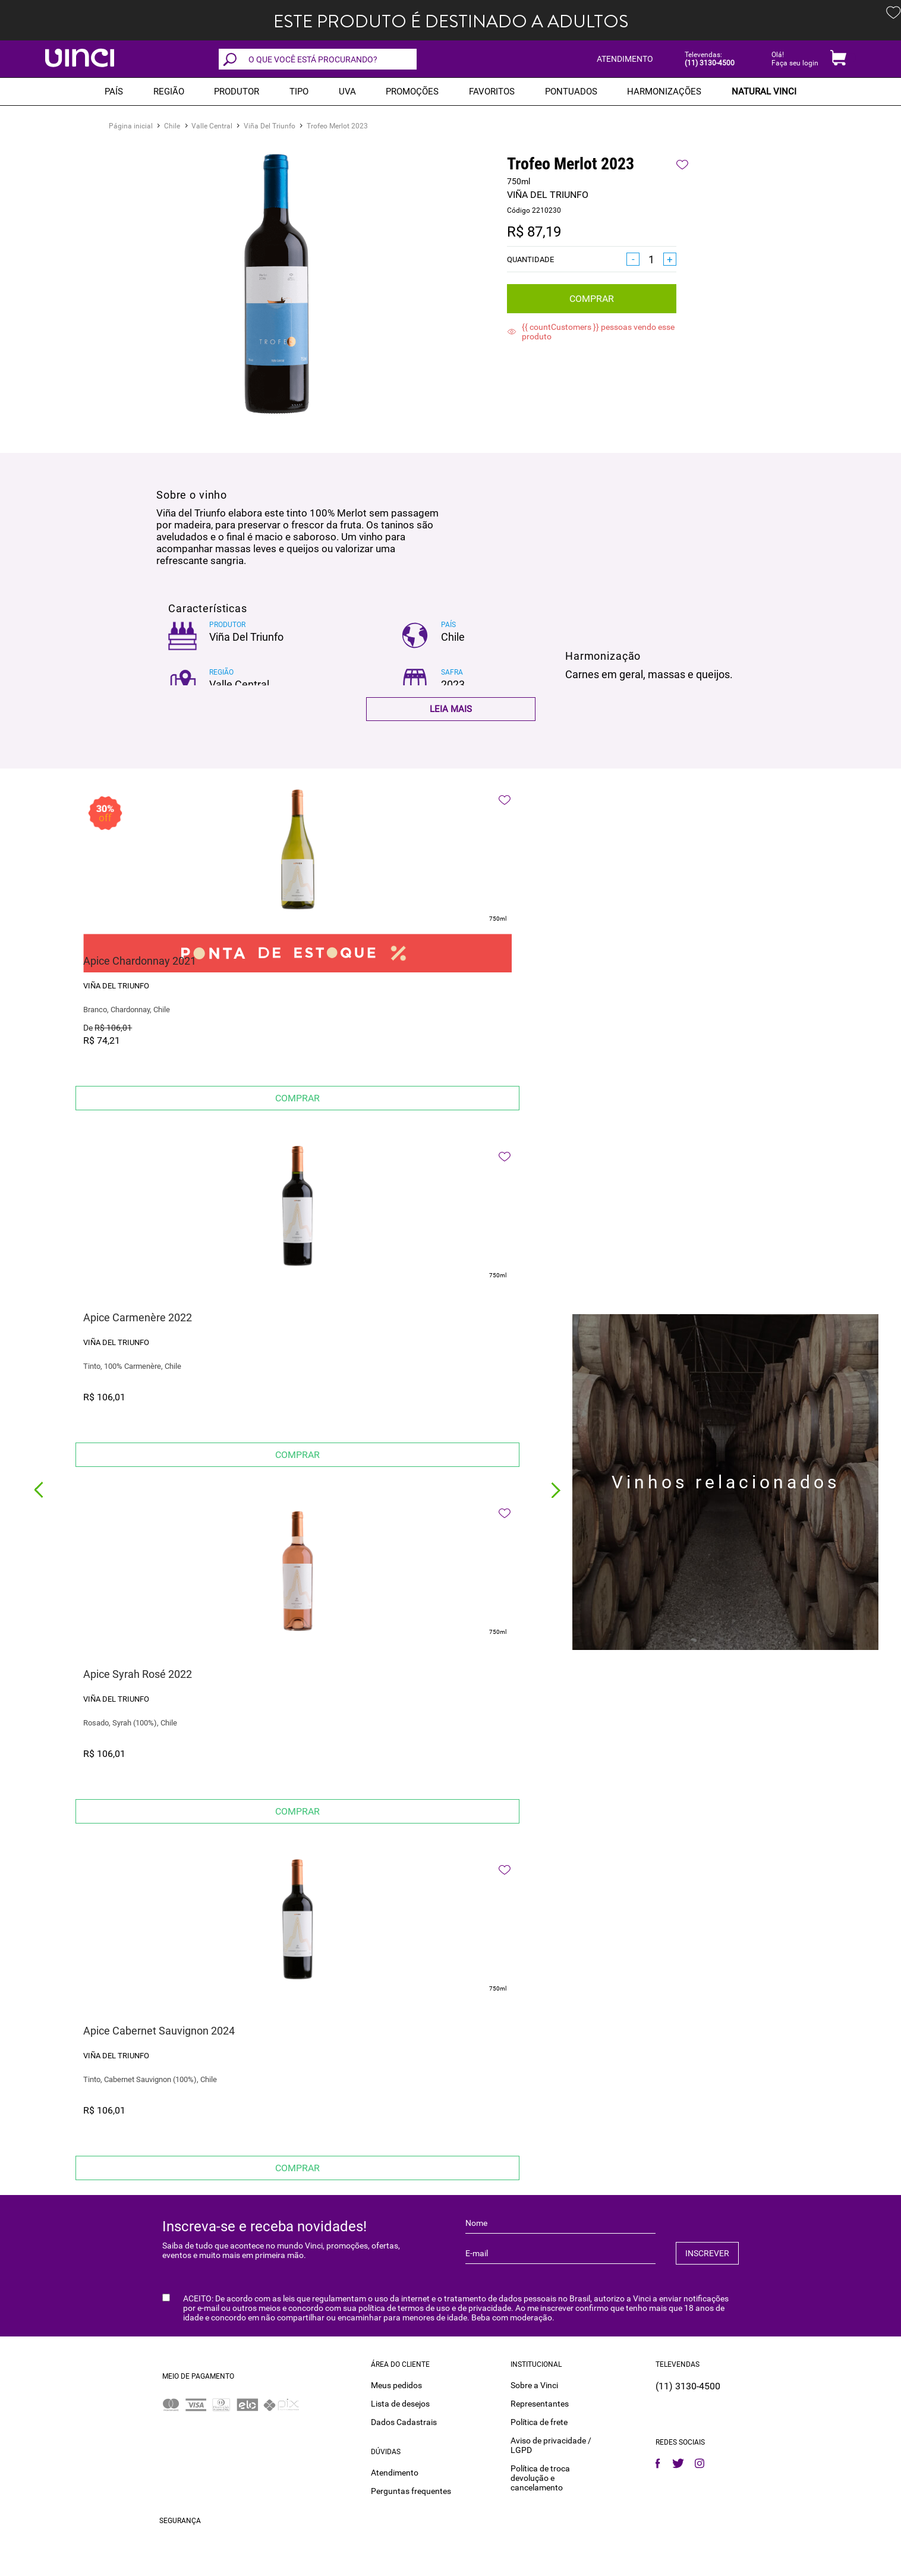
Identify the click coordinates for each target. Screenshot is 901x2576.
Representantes (540, 2403)
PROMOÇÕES (412, 91)
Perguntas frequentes (411, 2491)
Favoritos (492, 91)
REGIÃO (168, 91)
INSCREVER (707, 2253)
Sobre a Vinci (534, 2385)
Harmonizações (664, 91)
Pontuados (571, 91)
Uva (347, 91)
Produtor (236, 91)
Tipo (298, 91)
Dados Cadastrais (404, 2422)
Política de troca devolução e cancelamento (540, 2478)
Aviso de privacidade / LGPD (551, 2445)
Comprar (591, 298)
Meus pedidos (396, 2385)
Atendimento (394, 2472)
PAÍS (114, 91)
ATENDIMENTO (625, 59)
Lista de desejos (400, 2403)
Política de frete (539, 2422)
